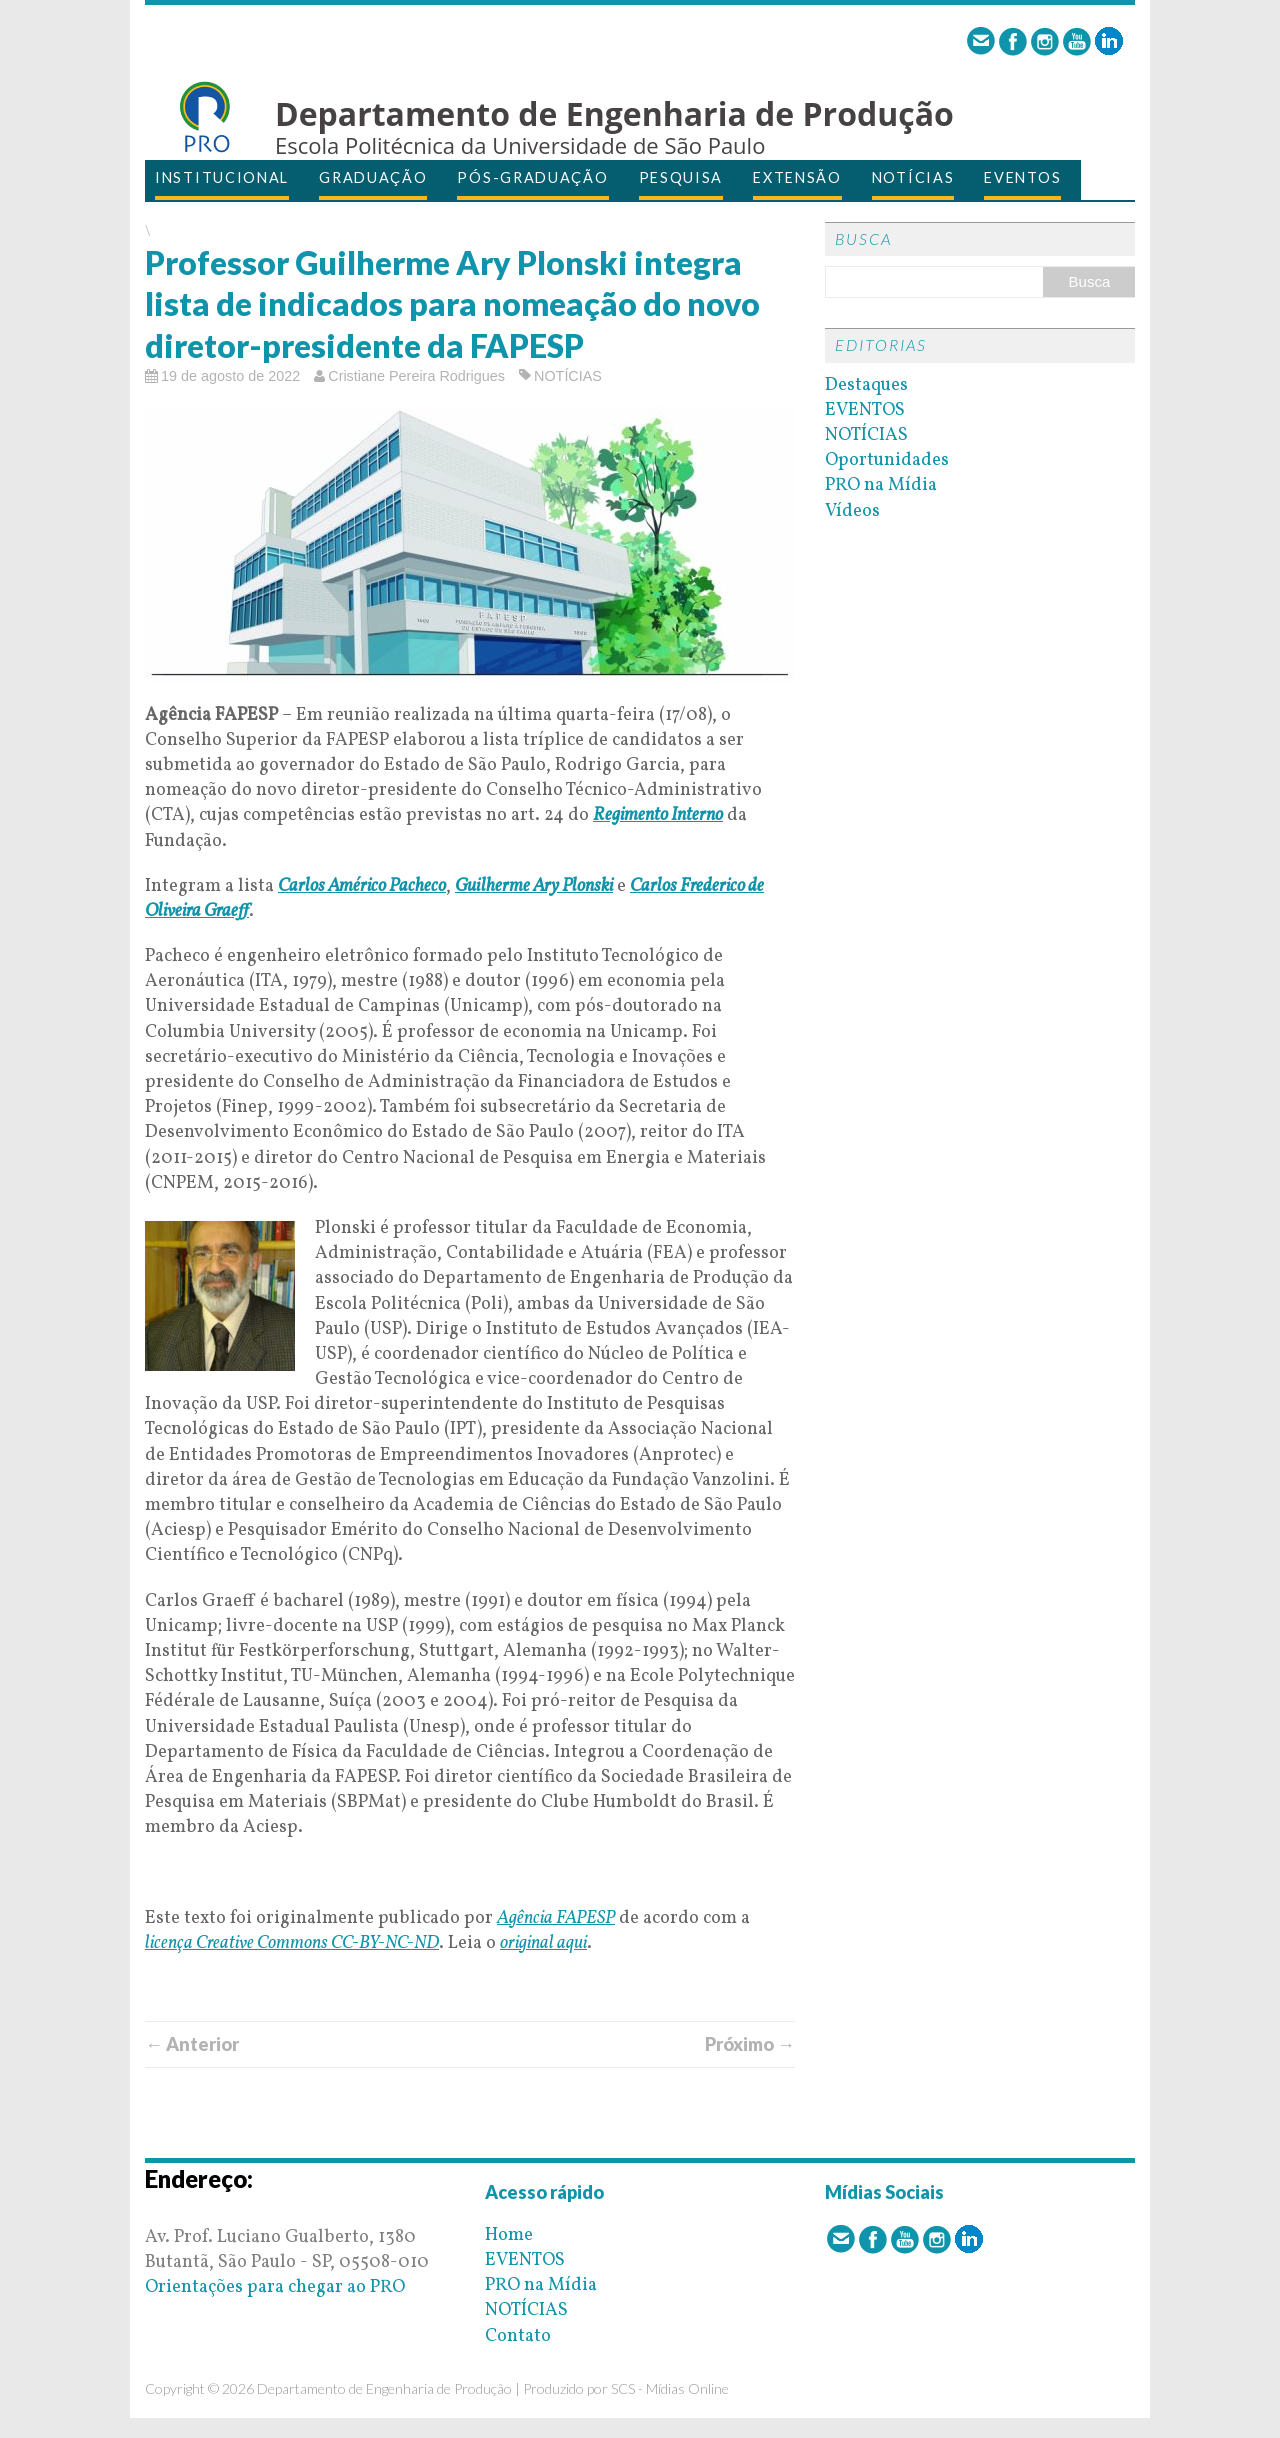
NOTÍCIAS (913, 177)
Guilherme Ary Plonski (534, 886)
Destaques (866, 385)
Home (509, 2235)
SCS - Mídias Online (670, 2388)
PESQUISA (681, 177)
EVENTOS (1022, 177)
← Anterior (192, 2044)
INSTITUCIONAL (222, 177)
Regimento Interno (658, 815)
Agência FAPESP (556, 1918)
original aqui (543, 1943)
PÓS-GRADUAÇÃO (532, 177)
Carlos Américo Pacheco (362, 886)
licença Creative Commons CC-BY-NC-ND (292, 1943)
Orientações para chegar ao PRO (275, 2287)
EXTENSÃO (797, 177)
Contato (518, 2336)
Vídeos (852, 511)
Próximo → (750, 2044)
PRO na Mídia (881, 485)
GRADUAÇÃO (373, 177)
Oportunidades (887, 460)
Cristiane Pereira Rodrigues (416, 376)
